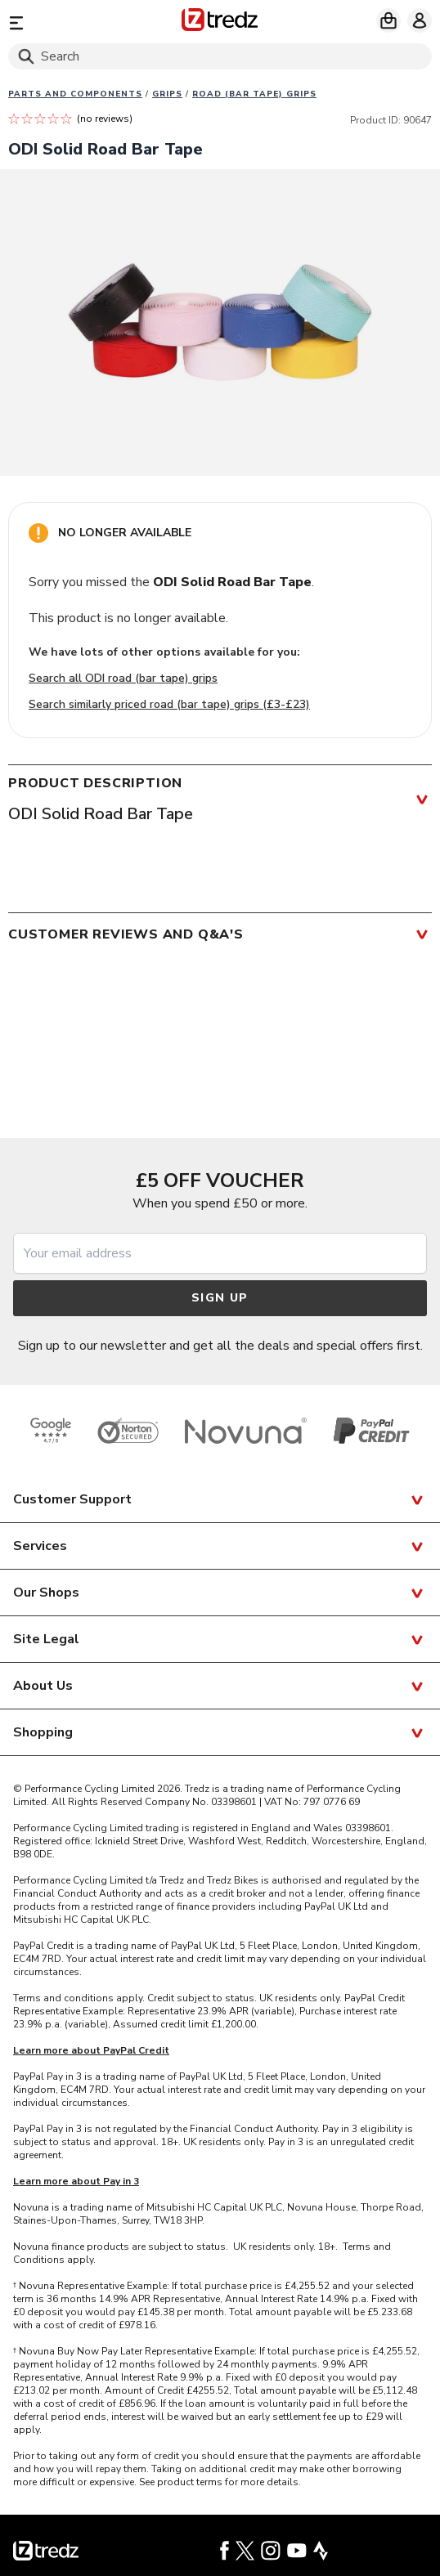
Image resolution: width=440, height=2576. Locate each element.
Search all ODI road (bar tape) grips (123, 678)
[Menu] (76, 22)
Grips (167, 94)
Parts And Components (75, 94)
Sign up (220, 1298)
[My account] (419, 20)
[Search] (220, 56)
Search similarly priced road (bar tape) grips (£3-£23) (169, 704)
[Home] (220, 22)
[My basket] (388, 20)
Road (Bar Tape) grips (254, 94)
